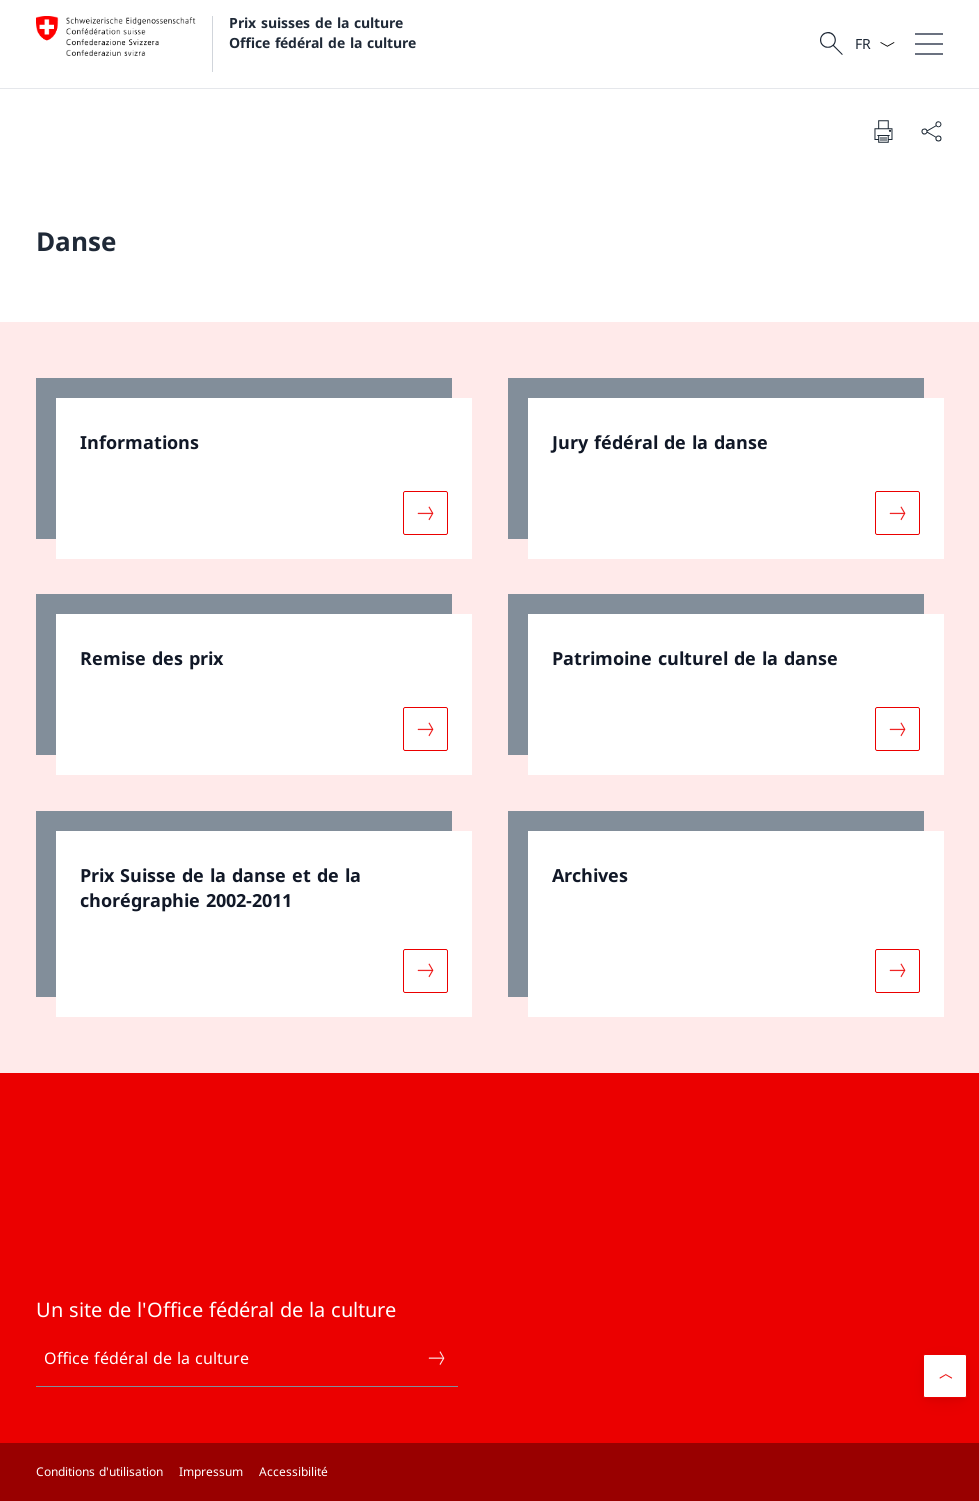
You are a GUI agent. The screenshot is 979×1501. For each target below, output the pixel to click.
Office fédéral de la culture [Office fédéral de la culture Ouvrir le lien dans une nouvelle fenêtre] (245, 1358)
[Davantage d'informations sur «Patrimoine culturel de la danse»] (897, 729)
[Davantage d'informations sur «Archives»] (897, 971)
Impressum (211, 1471)
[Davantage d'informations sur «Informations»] (425, 512)
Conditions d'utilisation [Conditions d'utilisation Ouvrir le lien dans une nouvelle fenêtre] (99, 1471)
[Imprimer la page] (883, 131)
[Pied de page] (489, 1472)
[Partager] (931, 131)
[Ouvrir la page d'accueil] (226, 44)
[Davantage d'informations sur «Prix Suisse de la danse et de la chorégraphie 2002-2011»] (425, 971)
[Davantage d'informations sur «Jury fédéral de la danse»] (897, 512)
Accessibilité (293, 1471)
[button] (945, 1376)
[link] (254, 468)
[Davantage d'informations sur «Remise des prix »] (425, 729)
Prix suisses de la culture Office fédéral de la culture (322, 32)
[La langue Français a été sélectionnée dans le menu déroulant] (874, 44)
